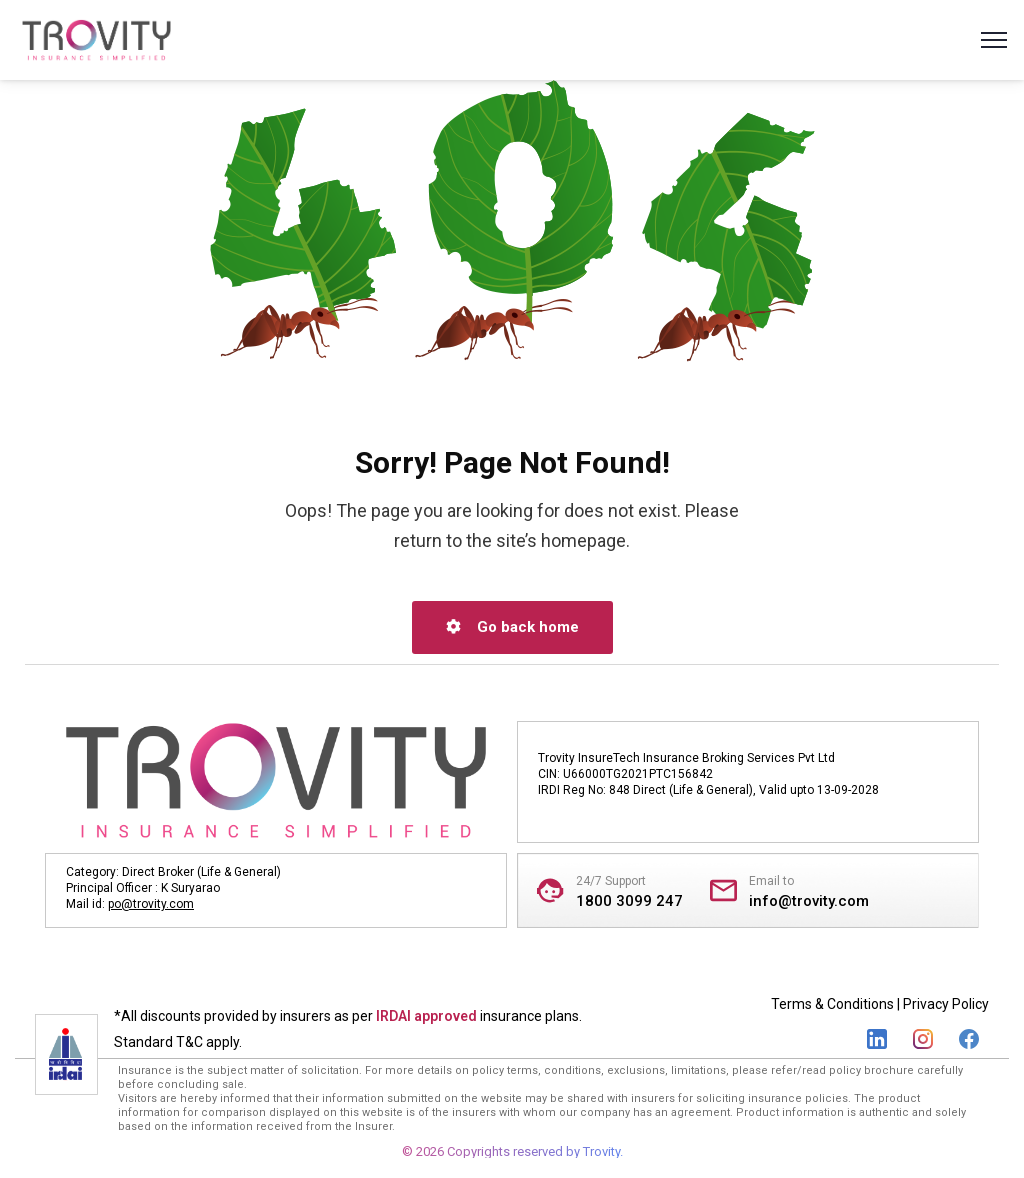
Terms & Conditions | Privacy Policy (880, 1004)
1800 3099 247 (629, 901)
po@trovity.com (151, 904)
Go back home (512, 627)
